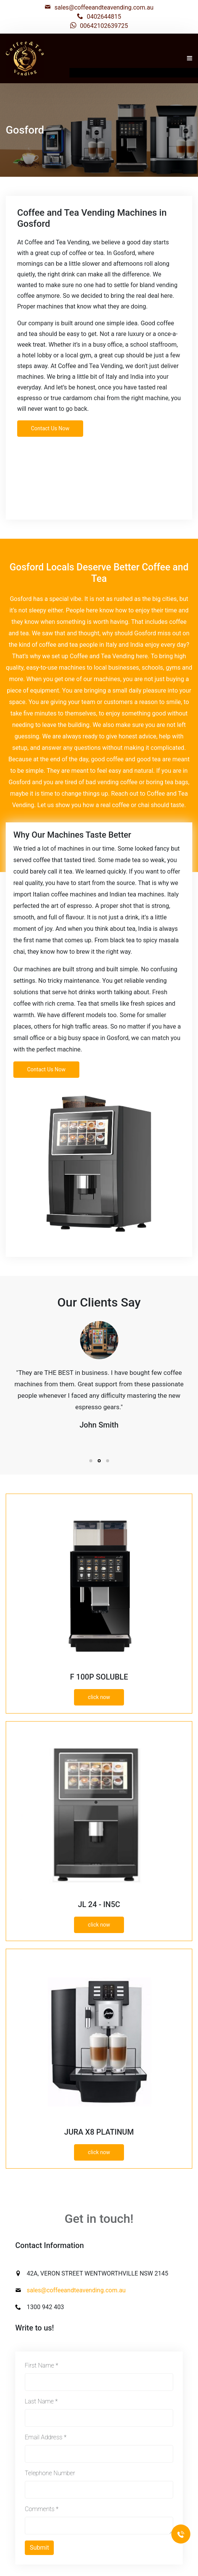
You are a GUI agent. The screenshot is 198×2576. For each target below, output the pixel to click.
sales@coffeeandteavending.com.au (104, 7)
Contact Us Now (50, 428)
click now (99, 1697)
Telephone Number (50, 2473)
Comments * (41, 2509)
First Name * (41, 2365)
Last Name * (41, 2401)
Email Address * (45, 2437)
